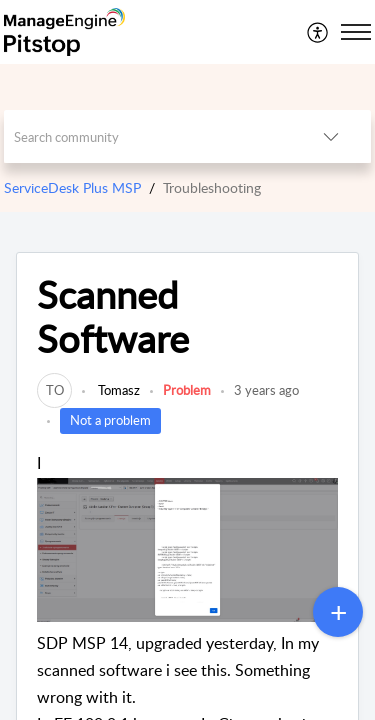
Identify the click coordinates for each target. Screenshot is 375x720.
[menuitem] (318, 32)
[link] (54, 390)
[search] (148, 136)
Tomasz (117, 390)
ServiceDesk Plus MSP (72, 187)
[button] (318, 32)
